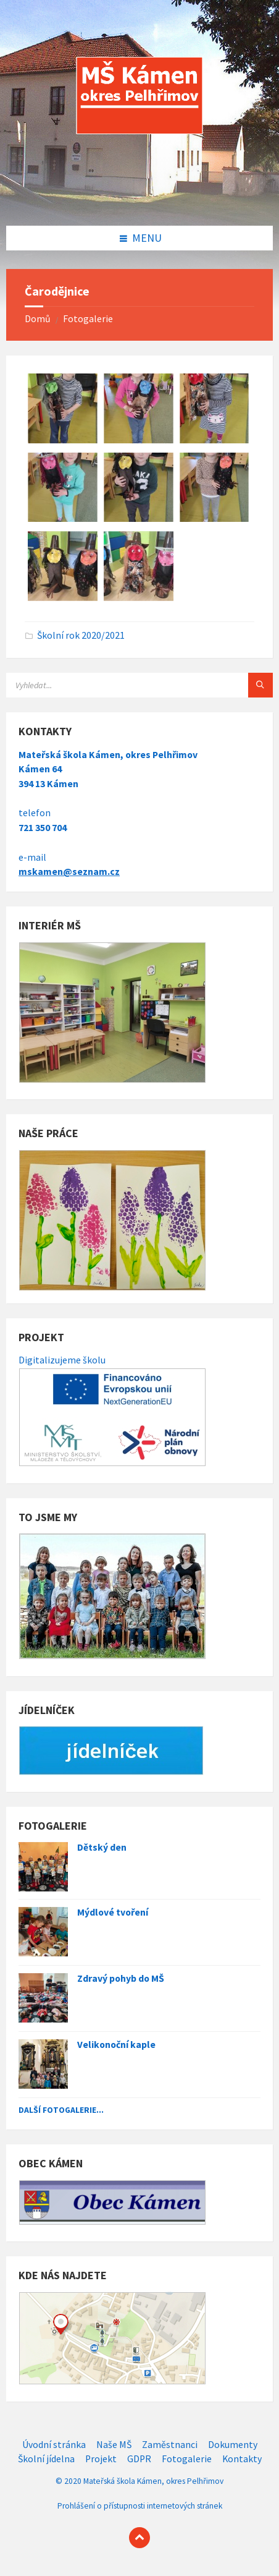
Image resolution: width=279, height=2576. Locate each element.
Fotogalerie (88, 319)
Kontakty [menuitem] (242, 2459)
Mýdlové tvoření (112, 1912)
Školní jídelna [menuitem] (46, 2459)
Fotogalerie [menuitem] (187, 2459)
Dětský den (102, 1847)
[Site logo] (139, 200)
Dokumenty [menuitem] (232, 2444)
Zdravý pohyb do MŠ (120, 1978)
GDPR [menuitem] (139, 2459)
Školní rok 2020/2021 (81, 635)
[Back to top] (139, 2537)
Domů (38, 319)
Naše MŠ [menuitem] (113, 2444)
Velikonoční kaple (116, 2044)
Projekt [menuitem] (101, 2459)
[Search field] (139, 685)
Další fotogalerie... (61, 2109)
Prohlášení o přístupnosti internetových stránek (139, 2506)
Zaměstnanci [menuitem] (170, 2444)
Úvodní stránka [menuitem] (54, 2444)
